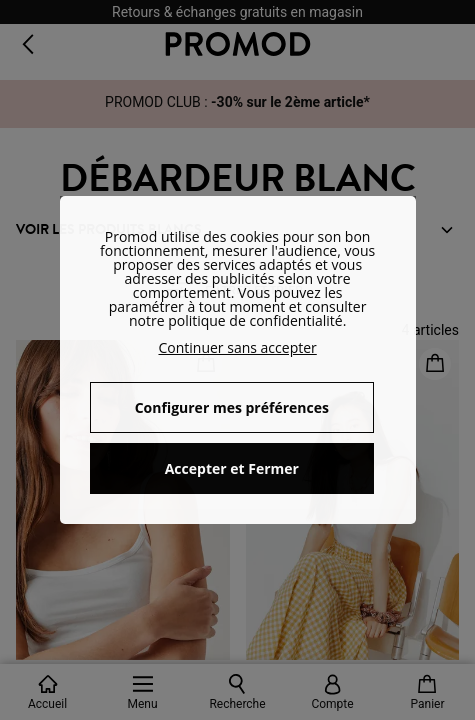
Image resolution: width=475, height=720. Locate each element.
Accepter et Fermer (232, 468)
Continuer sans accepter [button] (237, 347)
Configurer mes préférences (232, 407)
